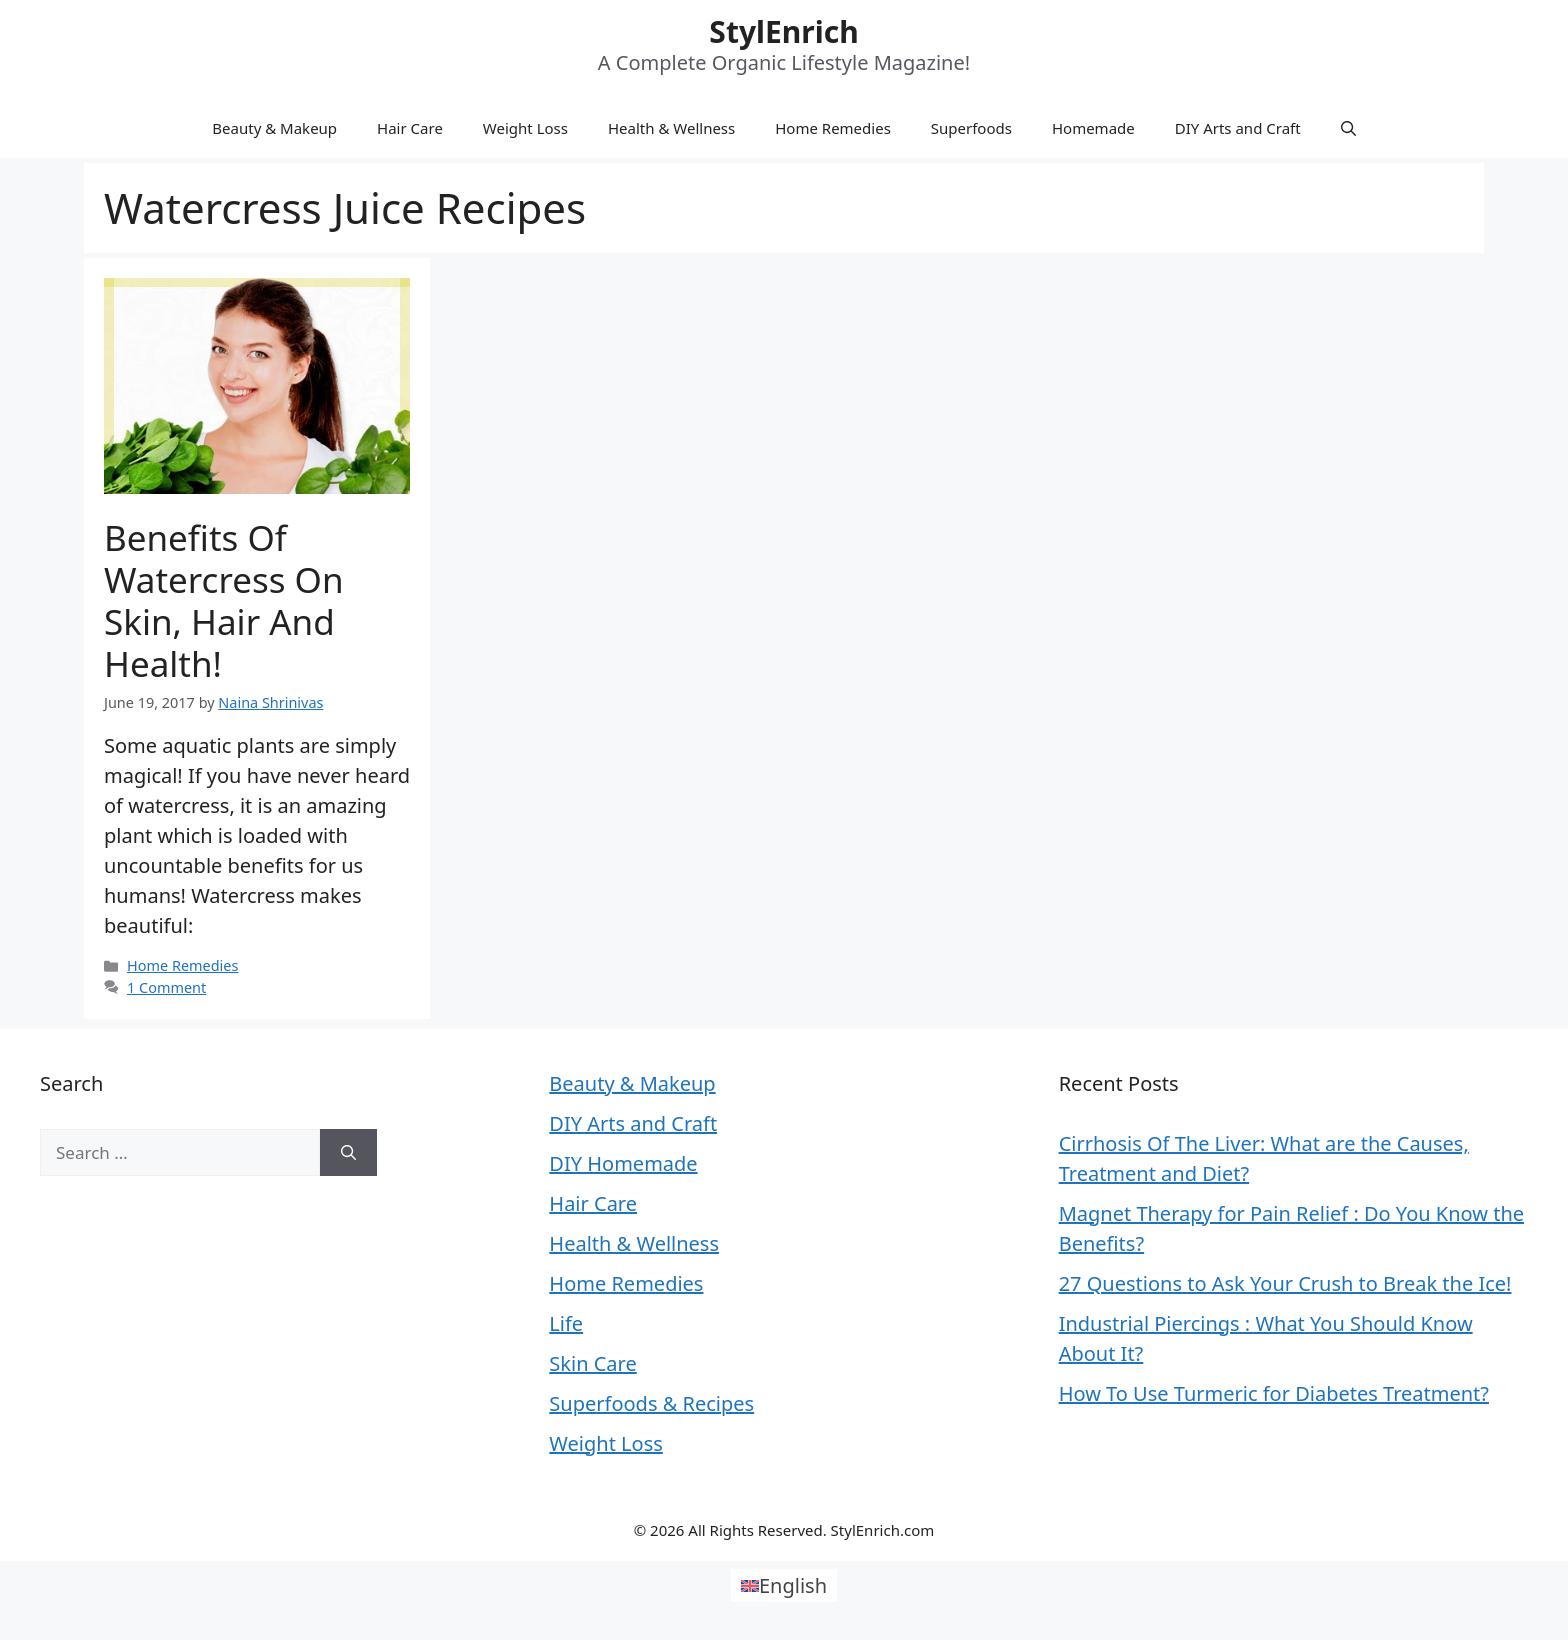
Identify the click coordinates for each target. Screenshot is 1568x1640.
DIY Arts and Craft (1238, 128)
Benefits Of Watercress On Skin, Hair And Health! (224, 600)
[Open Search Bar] (1348, 128)
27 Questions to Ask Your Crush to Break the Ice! (1285, 1283)
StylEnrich (783, 31)
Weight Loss (525, 128)
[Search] (348, 1153)
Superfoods (971, 128)
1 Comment (166, 987)
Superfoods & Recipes (651, 1403)
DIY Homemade (623, 1163)
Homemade (1093, 128)
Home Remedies (833, 128)
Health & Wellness (671, 128)
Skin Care (592, 1363)
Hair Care (410, 128)
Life (566, 1323)
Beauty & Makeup (274, 128)
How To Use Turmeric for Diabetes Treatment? (1274, 1393)
